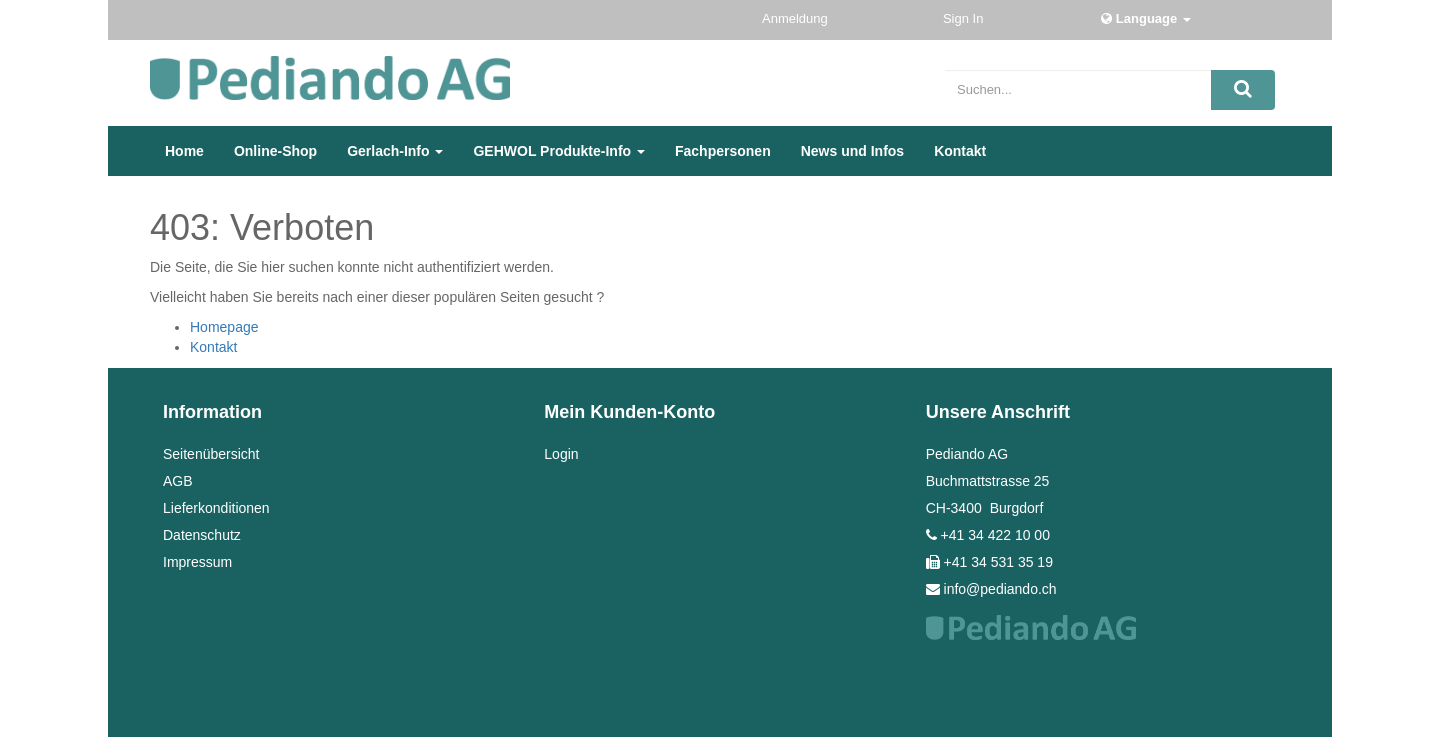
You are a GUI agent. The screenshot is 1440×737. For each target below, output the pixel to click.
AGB (178, 481)
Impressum (197, 562)
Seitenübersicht (211, 454)
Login (561, 454)
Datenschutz (202, 535)
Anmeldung (796, 18)
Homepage (224, 327)
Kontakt (213, 347)
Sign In (965, 18)
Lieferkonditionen (216, 508)
